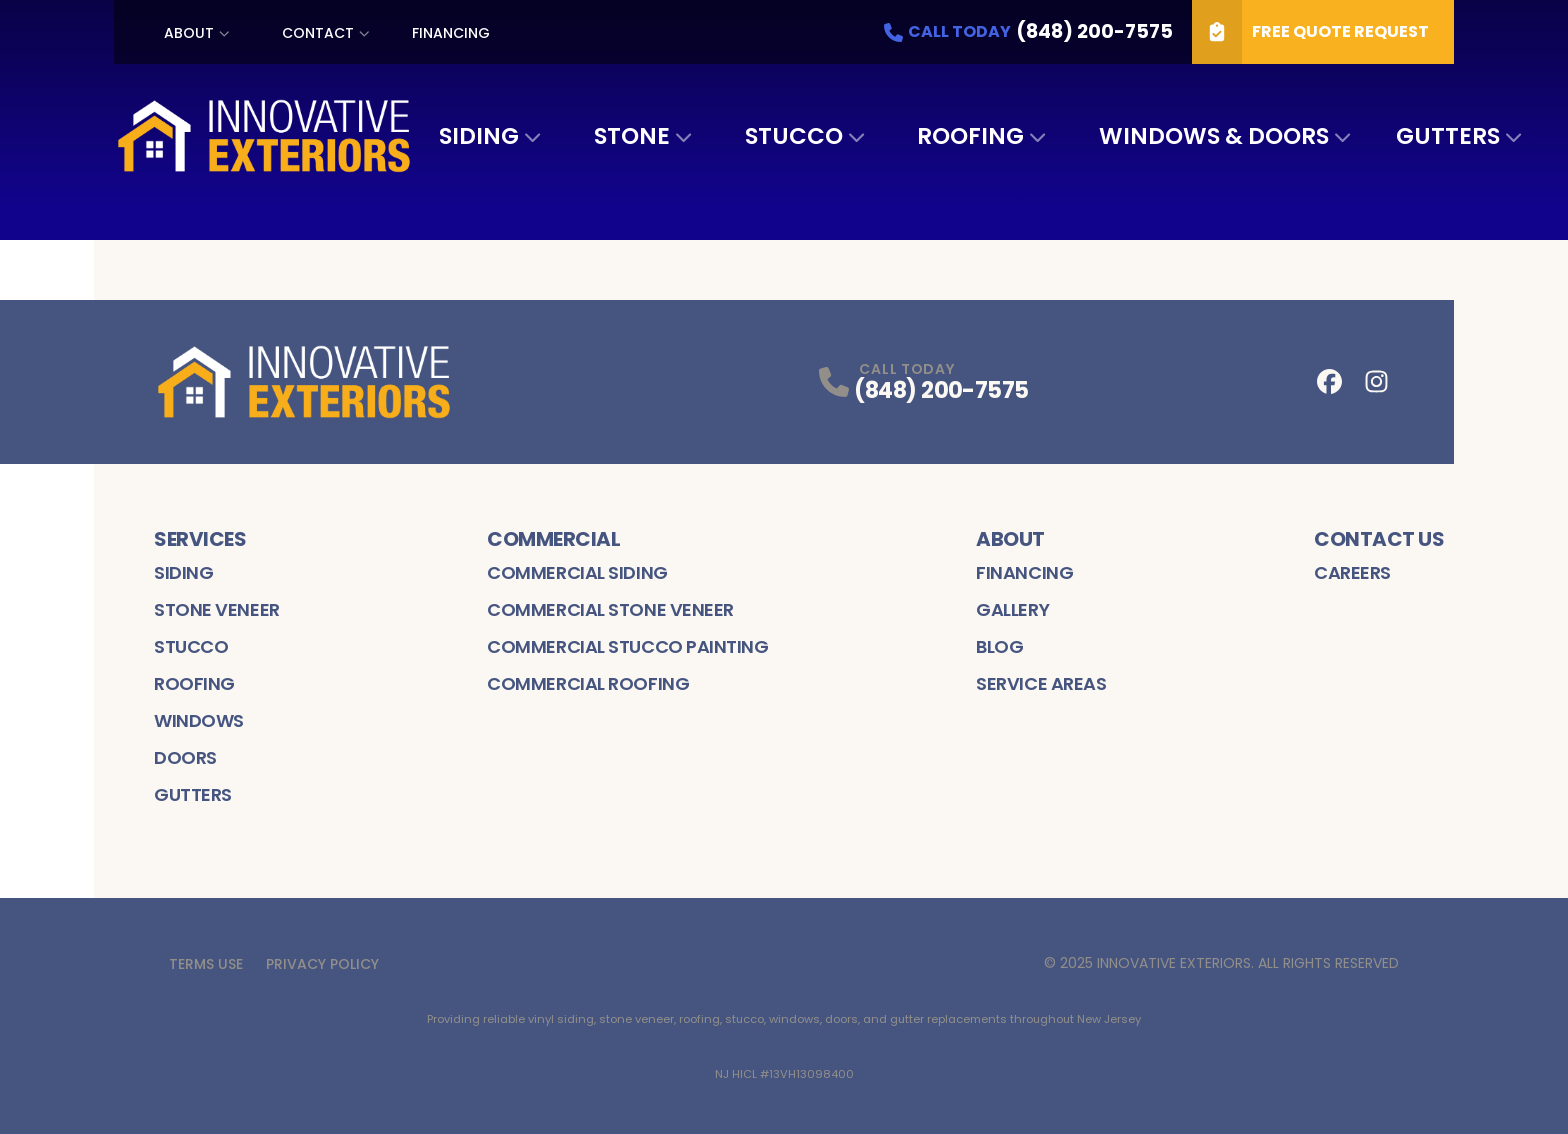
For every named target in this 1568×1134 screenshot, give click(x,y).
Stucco (794, 136)
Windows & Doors (1214, 136)
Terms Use (206, 964)
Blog (999, 646)
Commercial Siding (577, 572)
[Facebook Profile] (1329, 381)
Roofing (970, 136)
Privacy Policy (322, 964)
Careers (1352, 572)
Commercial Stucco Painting (627, 646)
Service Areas (1041, 683)
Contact (318, 33)
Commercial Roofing (588, 683)
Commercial (553, 539)
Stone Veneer (217, 609)
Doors (185, 757)
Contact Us (1379, 539)
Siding (479, 136)
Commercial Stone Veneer (610, 609)
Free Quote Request (1310, 32)
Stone (632, 136)
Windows (199, 720)
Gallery (1012, 609)
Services (200, 539)
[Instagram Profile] (1376, 381)
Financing (451, 33)
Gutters (1448, 136)
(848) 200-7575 (941, 390)
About (189, 33)
